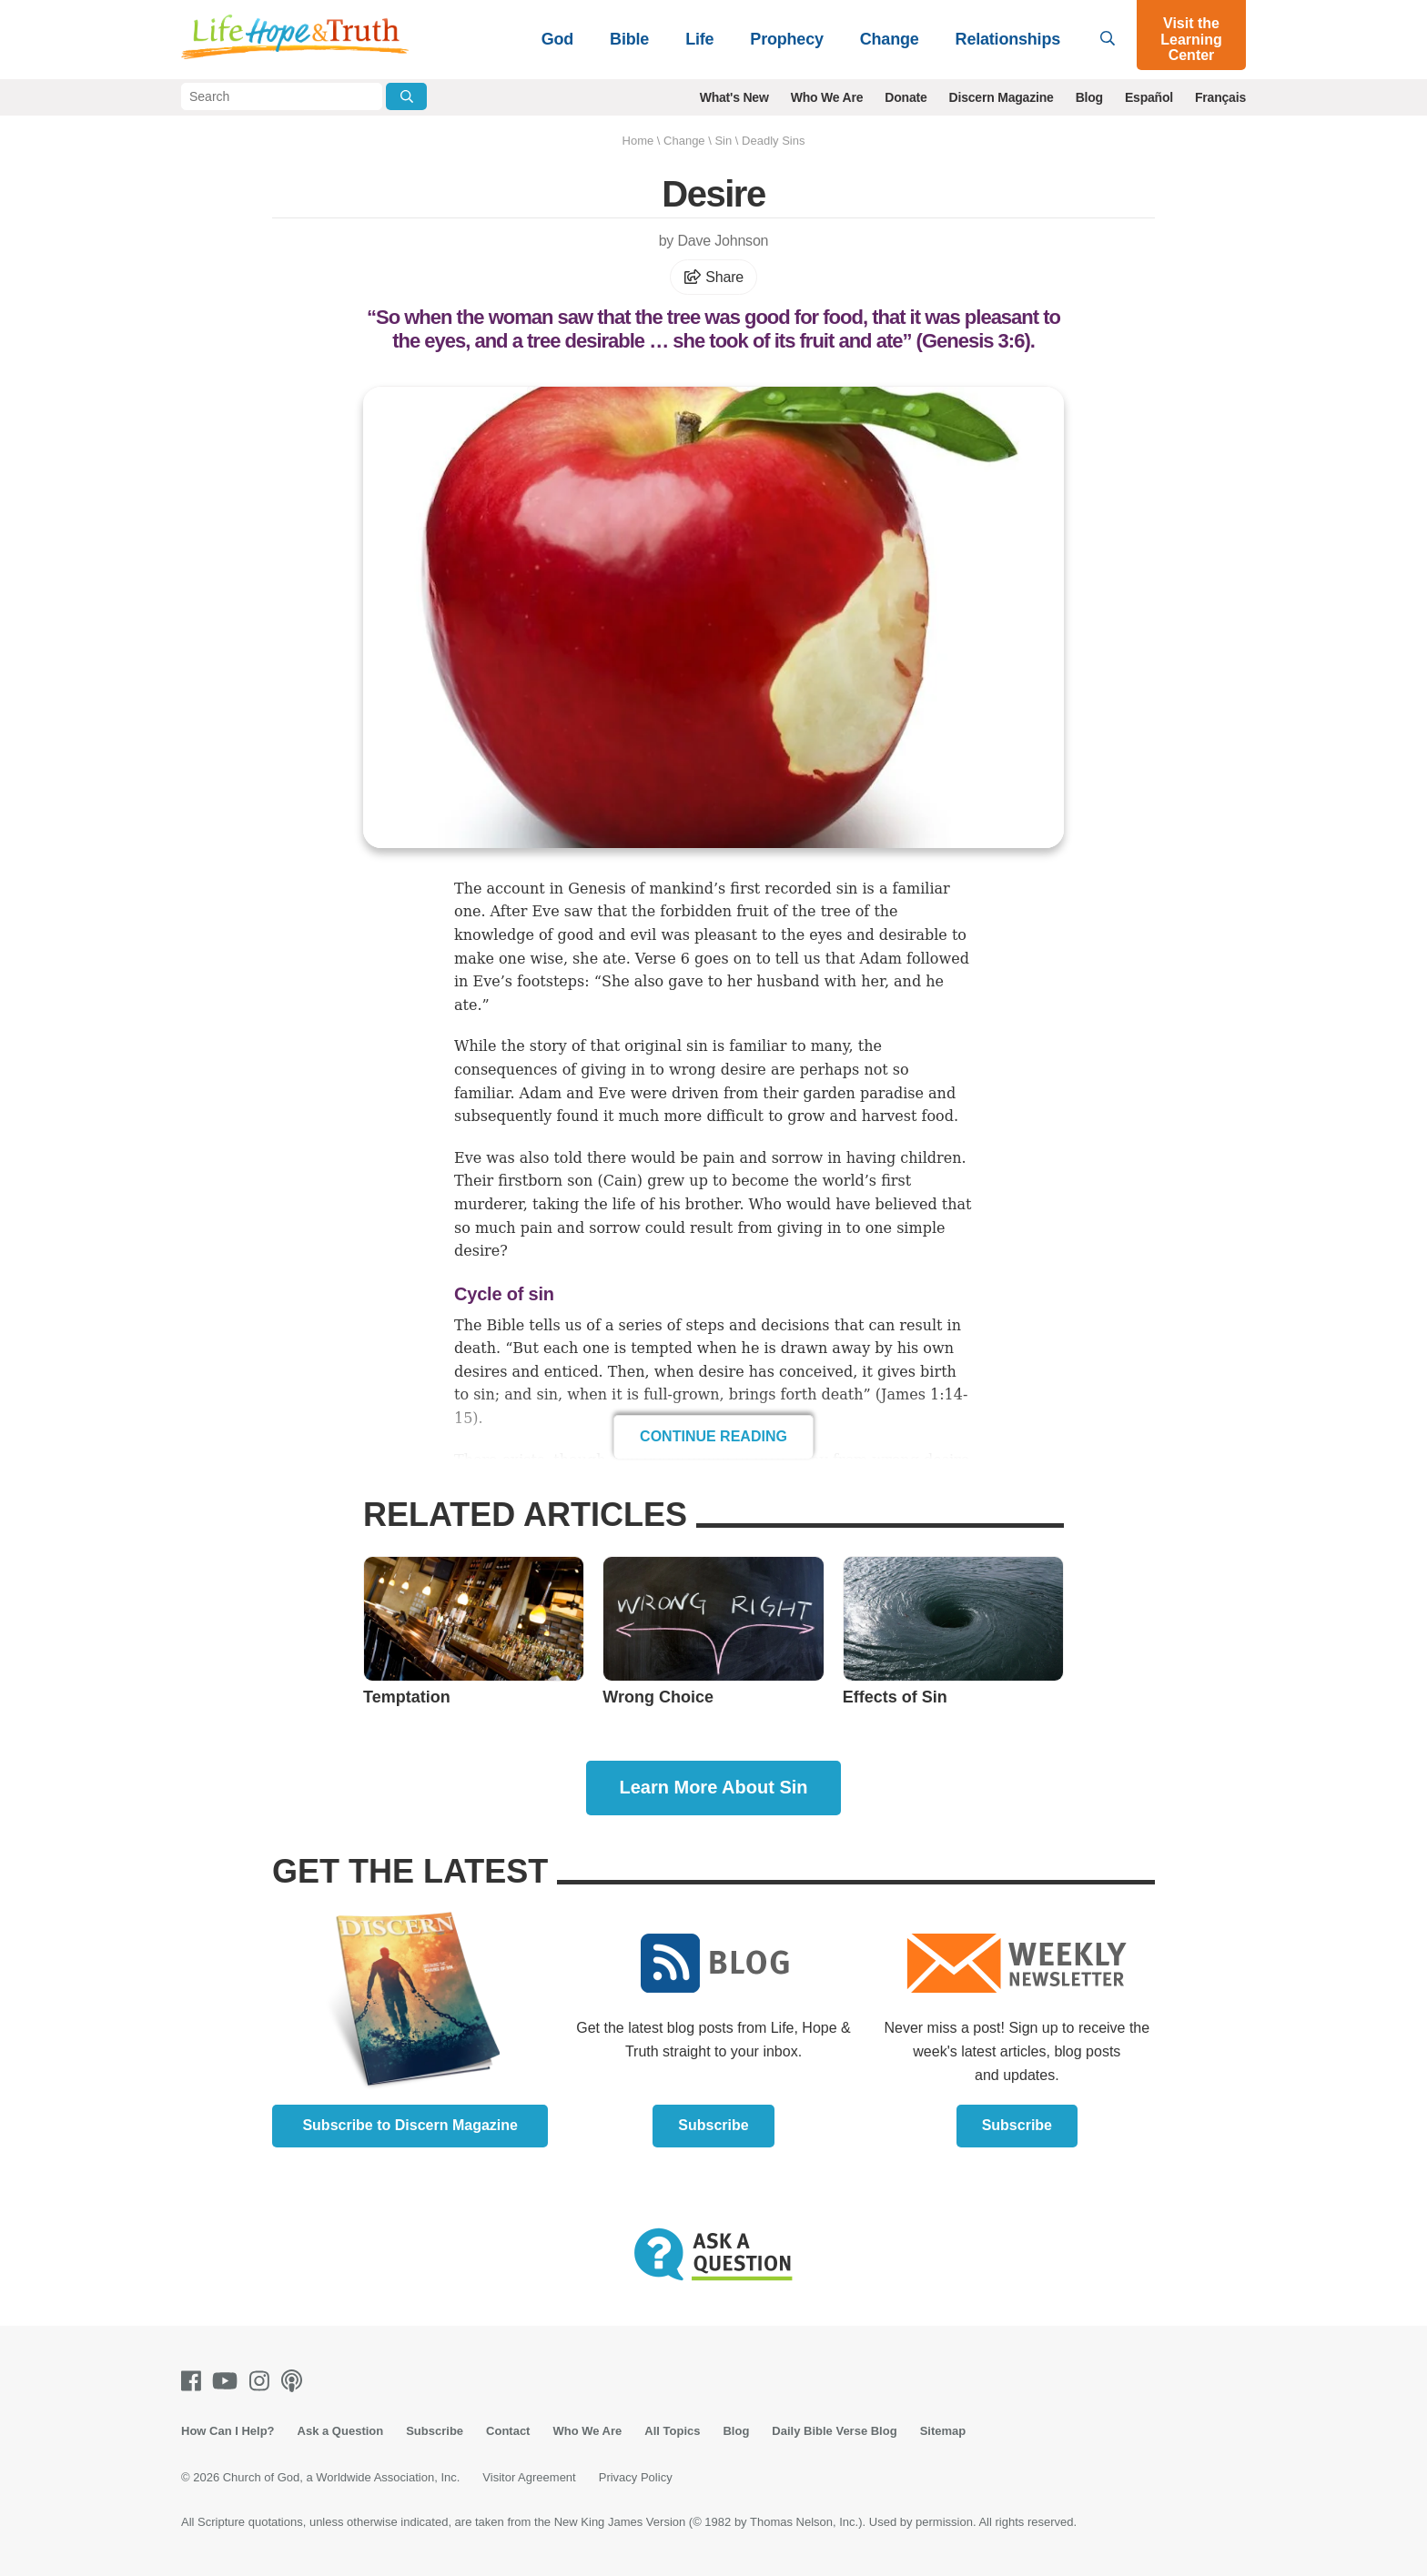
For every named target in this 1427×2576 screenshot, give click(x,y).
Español (1149, 97)
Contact (508, 2431)
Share (713, 277)
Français (1220, 97)
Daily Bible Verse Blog (834, 2431)
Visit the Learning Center (1191, 39)
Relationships (1008, 39)
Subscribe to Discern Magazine (410, 2125)
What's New (734, 97)
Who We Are (827, 97)
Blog (1089, 97)
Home (638, 140)
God (557, 39)
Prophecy (786, 39)
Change (889, 39)
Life (699, 39)
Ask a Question (341, 2431)
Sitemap (943, 2431)
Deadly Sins (773, 140)
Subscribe (713, 2125)
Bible (629, 39)
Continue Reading (713, 1436)
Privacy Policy (636, 2477)
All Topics (672, 2431)
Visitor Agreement (528, 2477)
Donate (905, 97)
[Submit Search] (406, 96)
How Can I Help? (228, 2431)
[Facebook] (194, 2380)
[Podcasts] (295, 2380)
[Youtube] (228, 2380)
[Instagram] (263, 2380)
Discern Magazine (1001, 97)
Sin (723, 140)
